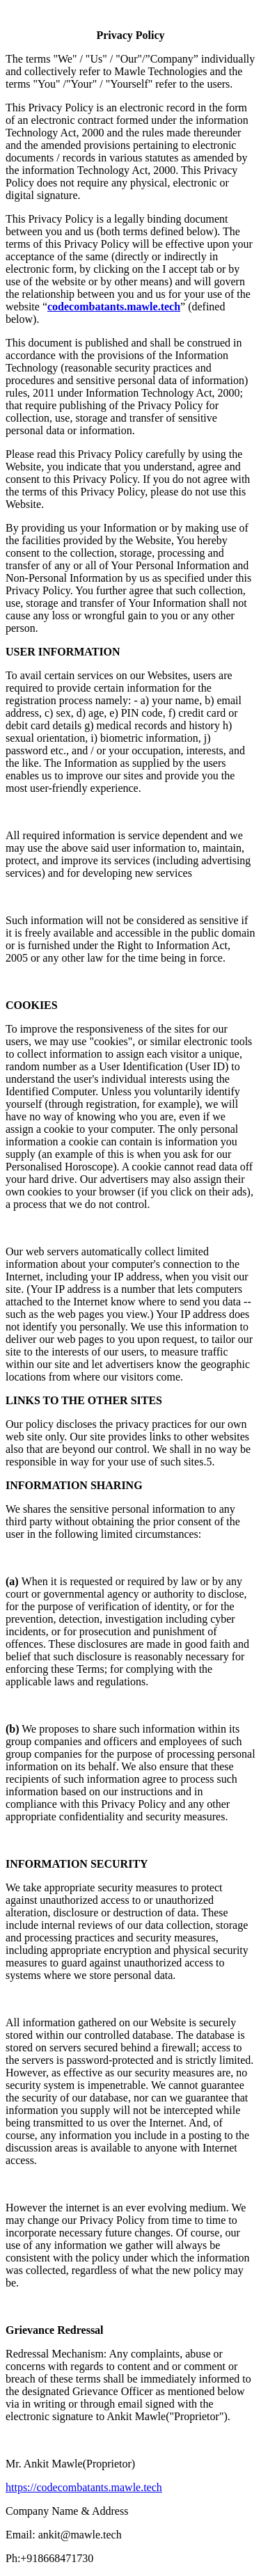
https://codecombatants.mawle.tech (84, 2487)
